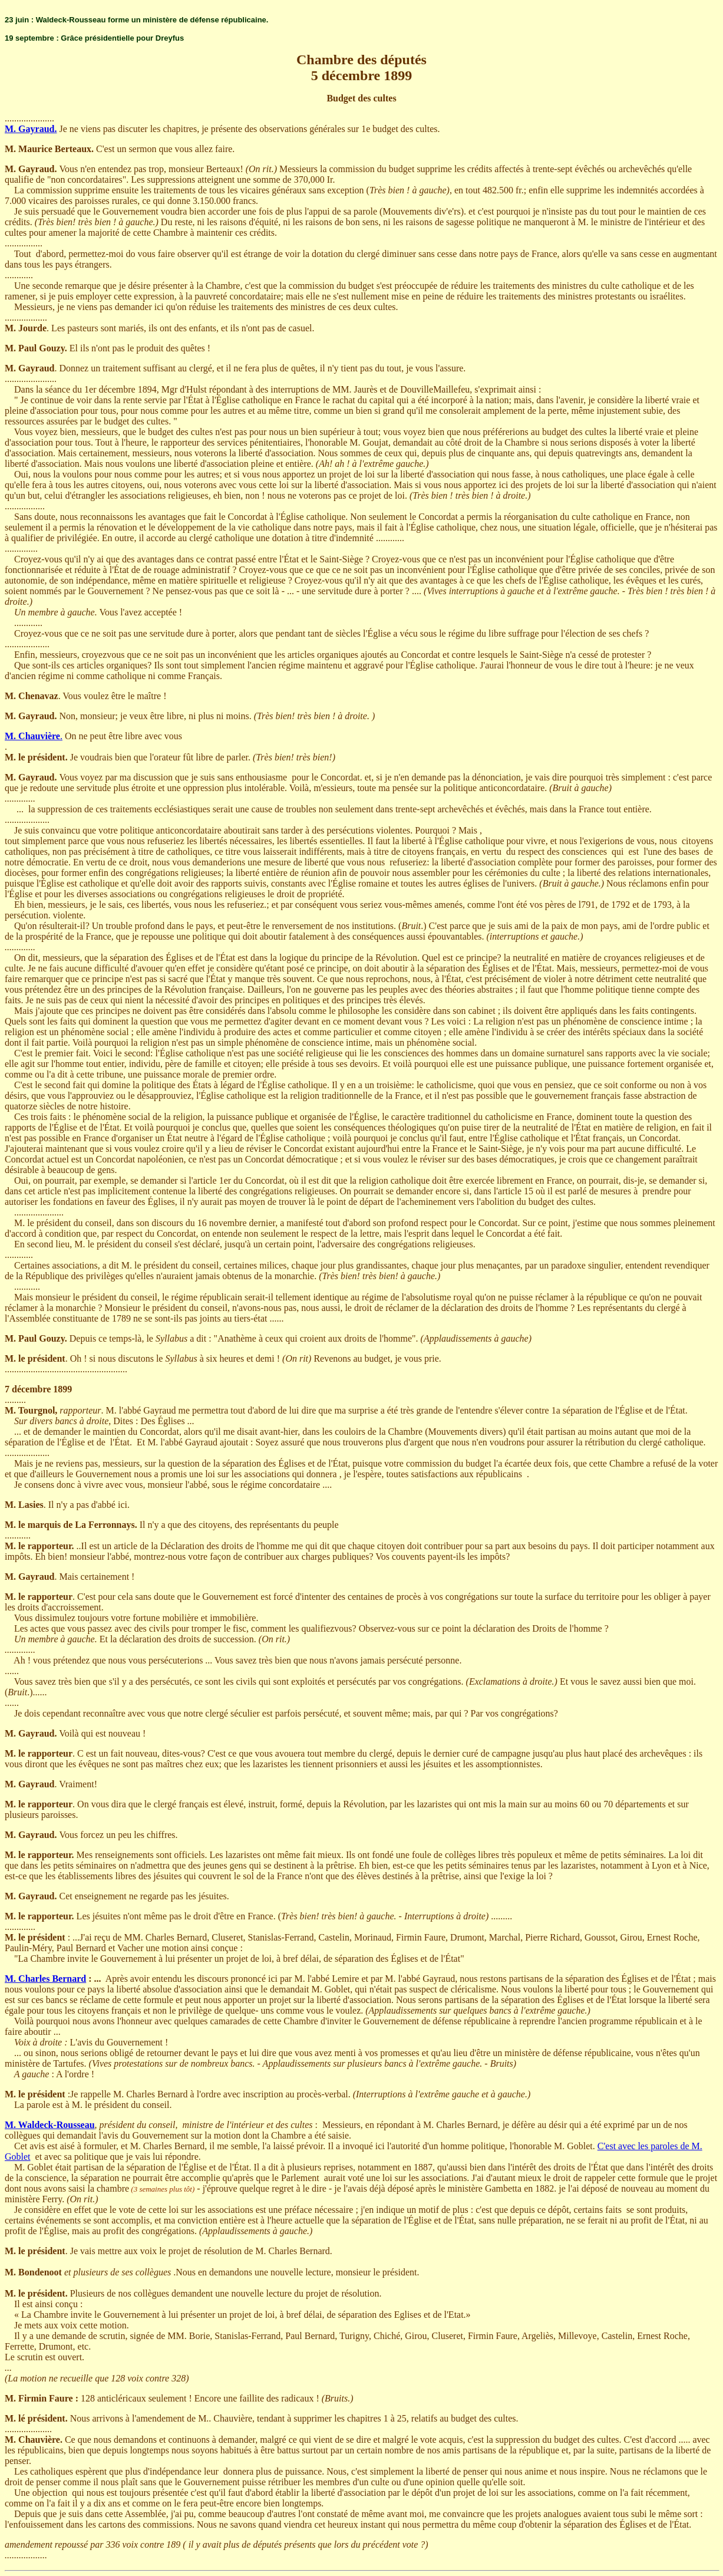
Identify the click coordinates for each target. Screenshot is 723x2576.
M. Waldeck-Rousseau (50, 2125)
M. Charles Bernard (45, 1979)
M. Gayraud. (31, 129)
